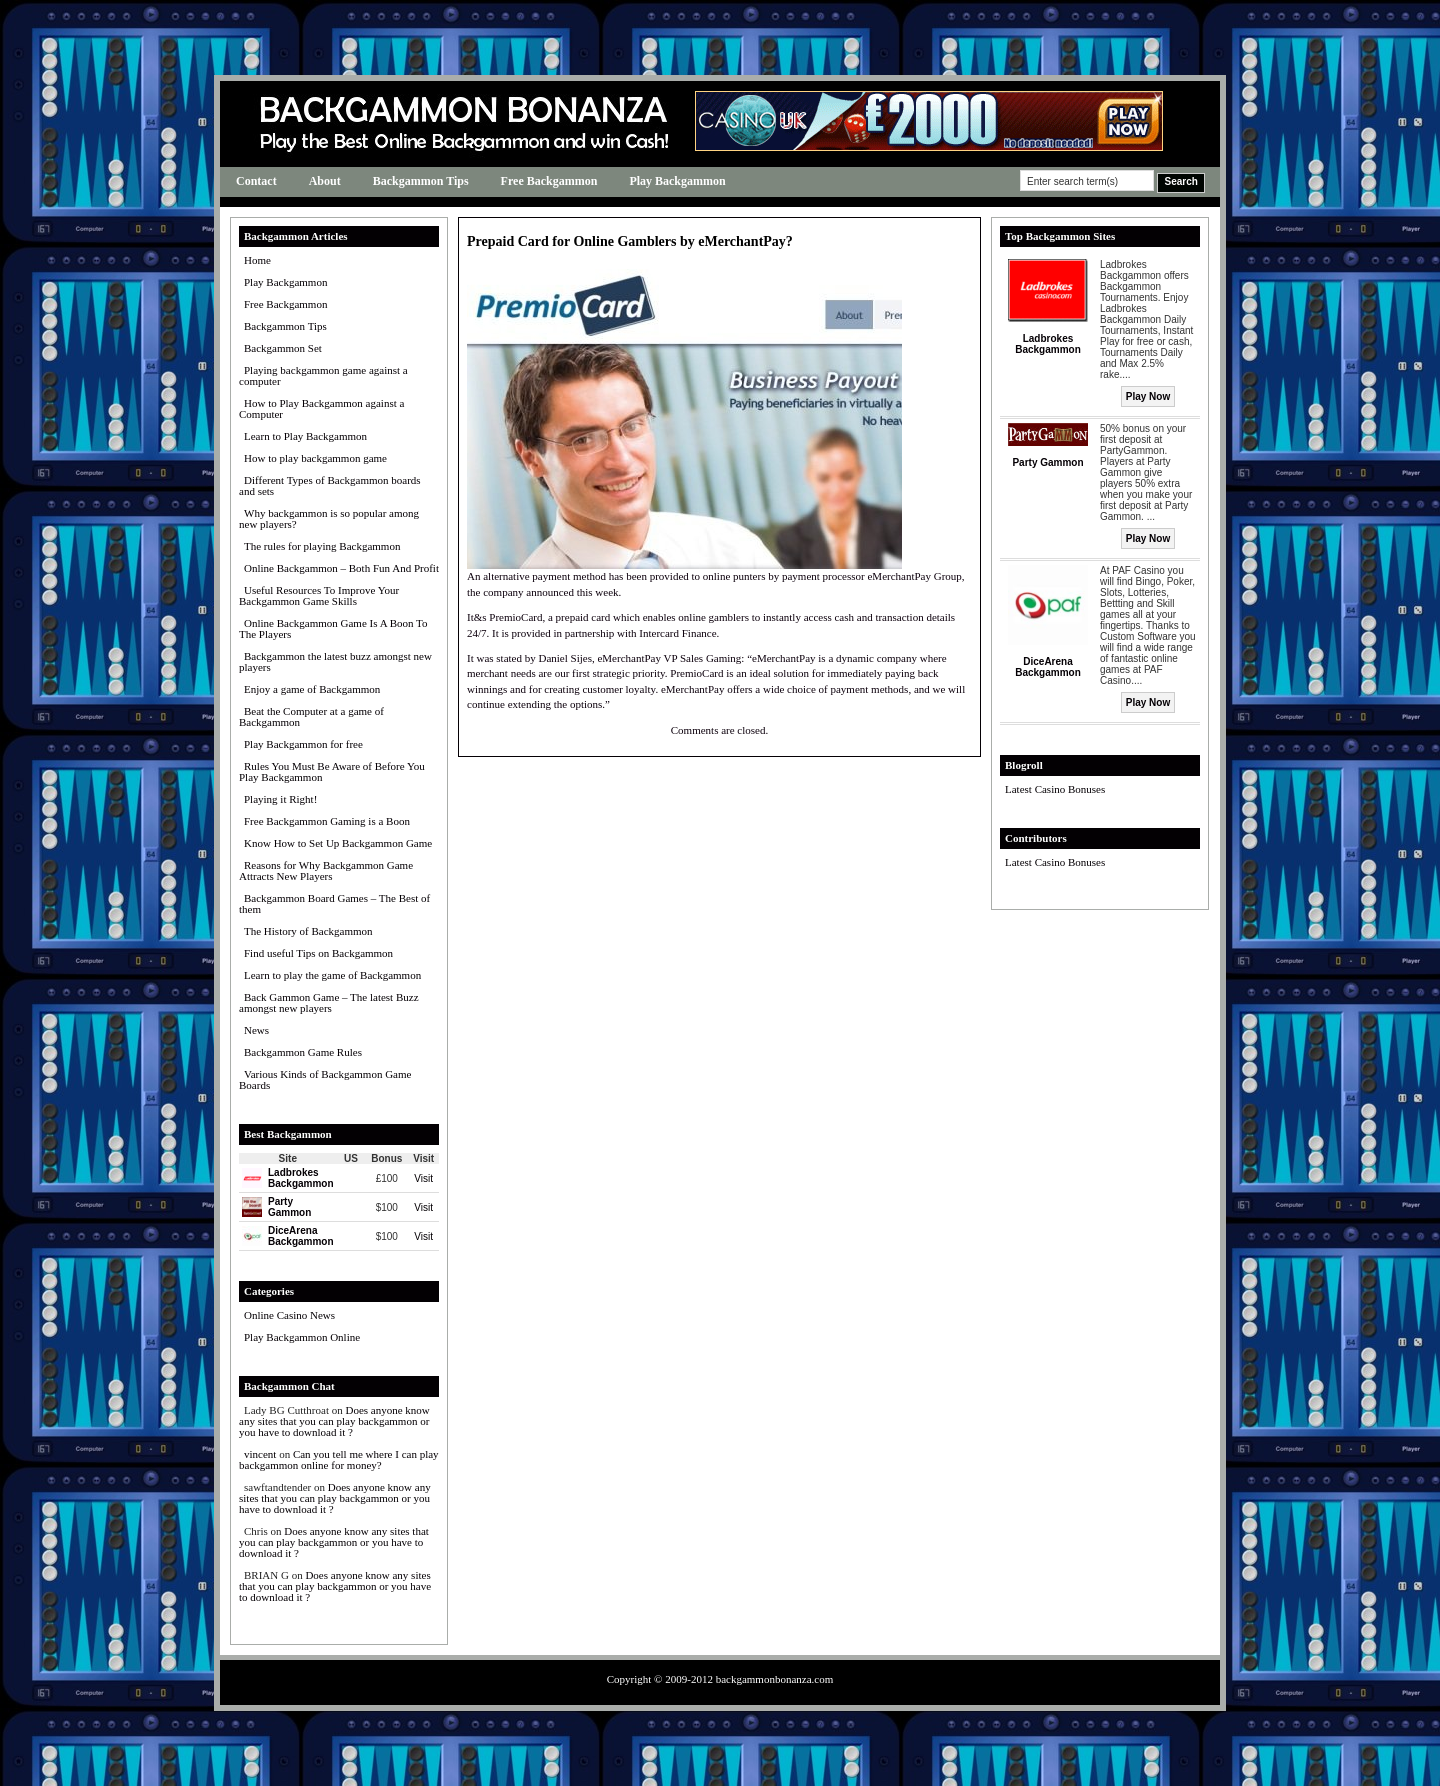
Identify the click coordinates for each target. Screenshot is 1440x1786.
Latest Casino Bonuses (1055, 789)
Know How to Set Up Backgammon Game (338, 843)
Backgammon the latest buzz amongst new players (335, 661)
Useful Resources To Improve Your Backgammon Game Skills (319, 595)
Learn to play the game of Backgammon (332, 975)
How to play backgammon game (315, 458)
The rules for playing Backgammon (322, 546)
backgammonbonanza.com (775, 1679)
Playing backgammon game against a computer (323, 375)
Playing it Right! (280, 799)
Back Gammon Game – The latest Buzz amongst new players (329, 1002)
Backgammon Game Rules (303, 1052)
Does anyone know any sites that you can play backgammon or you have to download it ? (334, 1421)
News (256, 1030)
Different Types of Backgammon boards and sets (330, 485)
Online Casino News (289, 1315)
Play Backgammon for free (303, 744)
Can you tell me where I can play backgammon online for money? (339, 1459)
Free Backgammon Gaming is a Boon (327, 821)
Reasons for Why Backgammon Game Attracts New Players (326, 870)
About (325, 181)
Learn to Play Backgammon (305, 436)
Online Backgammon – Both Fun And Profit (341, 568)
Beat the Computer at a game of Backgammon (311, 716)
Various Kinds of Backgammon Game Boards (325, 1079)
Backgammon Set (283, 348)
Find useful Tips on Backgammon (318, 953)
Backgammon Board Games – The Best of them (334, 903)
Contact (256, 181)
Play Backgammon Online (302, 1337)
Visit (423, 1178)
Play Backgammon (677, 181)
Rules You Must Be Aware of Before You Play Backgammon (332, 771)
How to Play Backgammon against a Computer (321, 408)
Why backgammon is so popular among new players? (329, 518)
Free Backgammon (549, 181)
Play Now (1148, 396)
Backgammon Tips (421, 181)
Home (257, 260)
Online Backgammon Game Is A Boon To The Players (333, 628)
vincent (260, 1454)
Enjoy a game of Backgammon (312, 689)
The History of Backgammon (308, 931)
